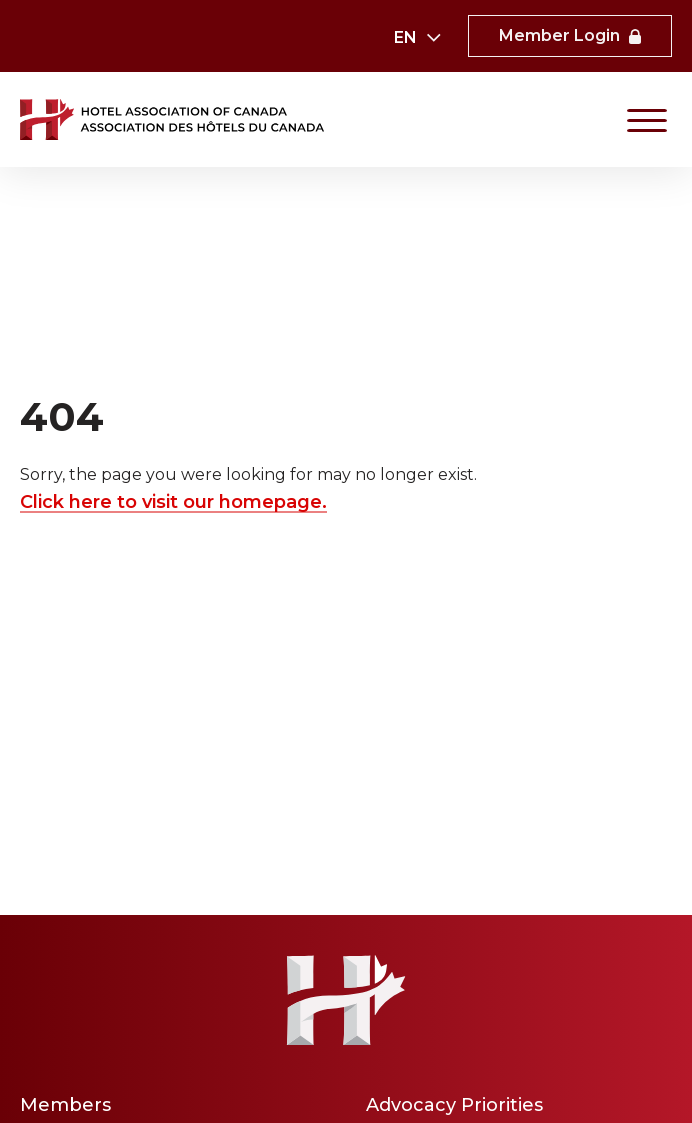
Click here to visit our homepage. (173, 502)
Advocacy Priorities (454, 1105)
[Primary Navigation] (647, 120)
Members (65, 1105)
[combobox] (416, 38)
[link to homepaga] (174, 119)
